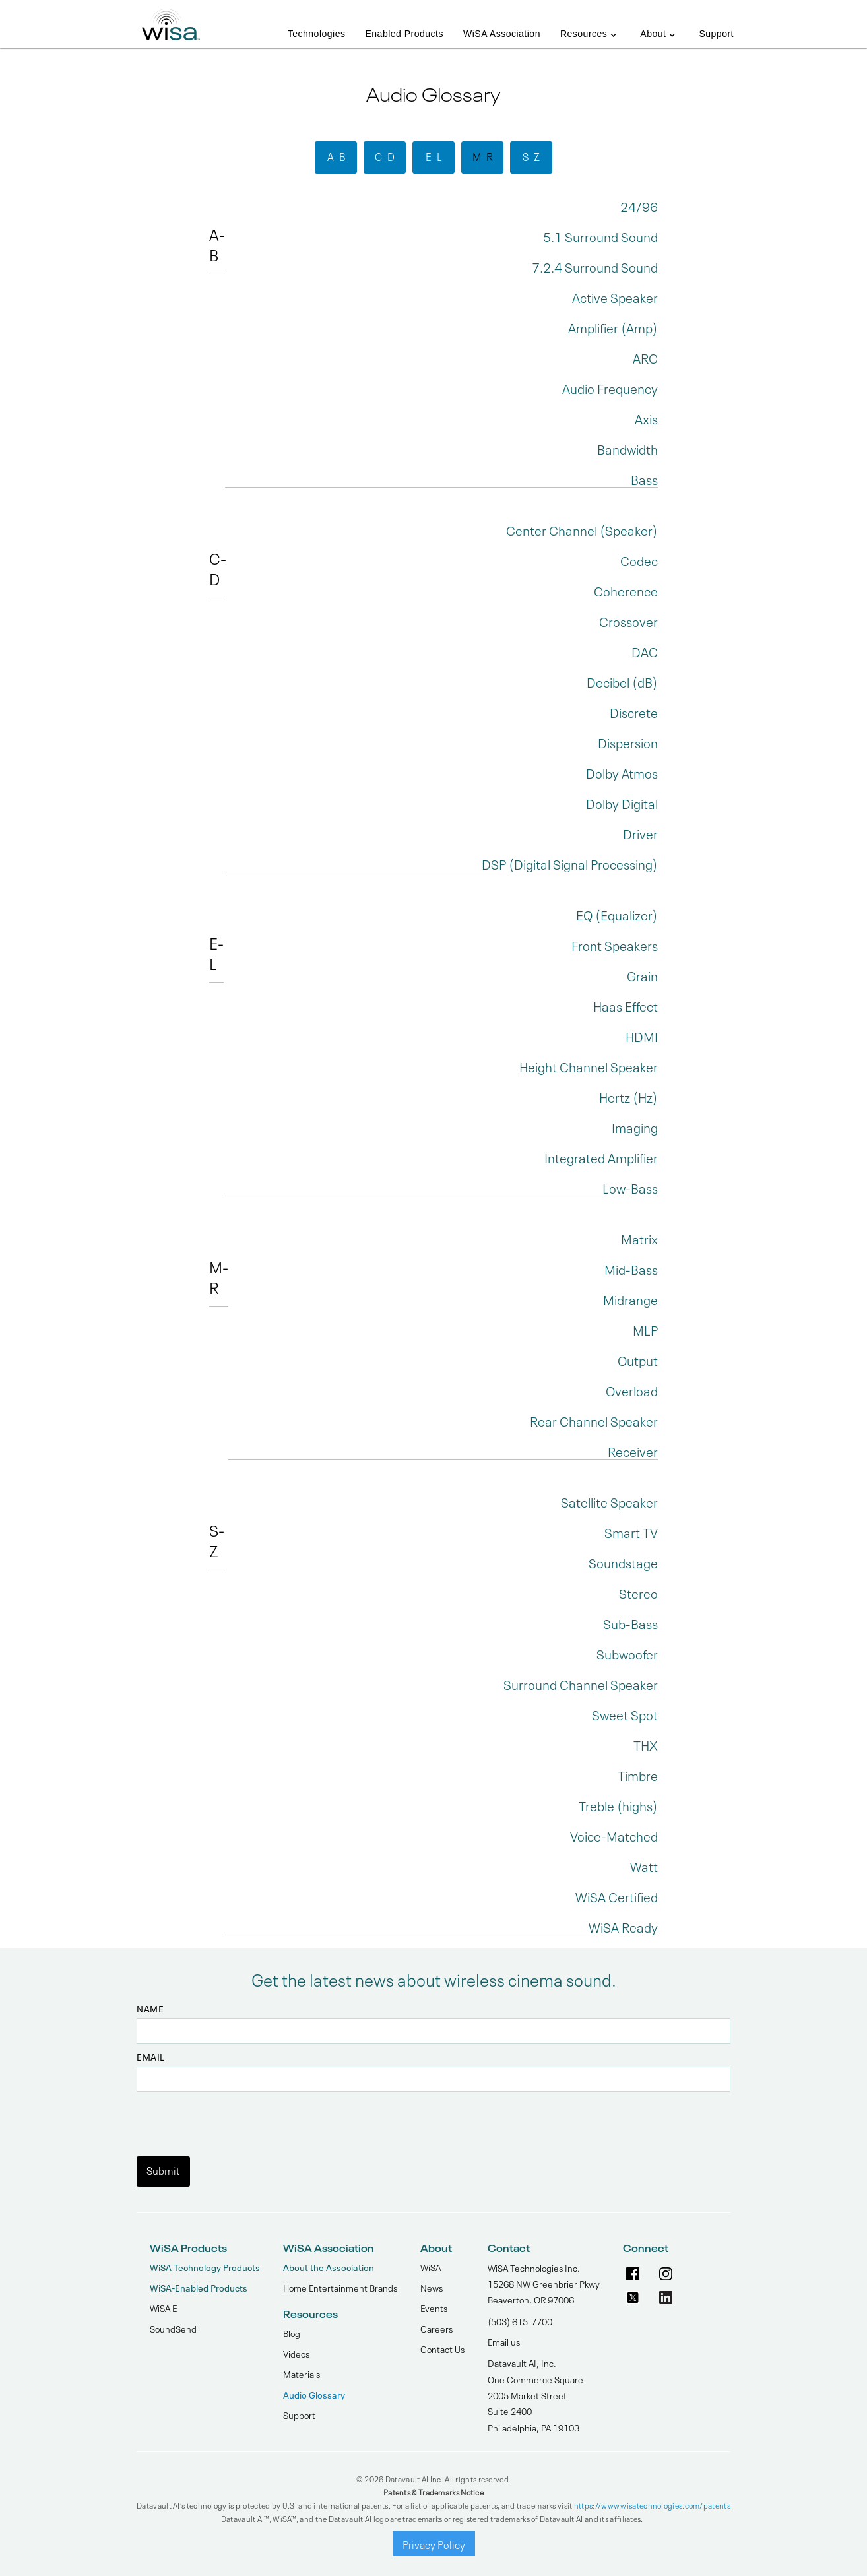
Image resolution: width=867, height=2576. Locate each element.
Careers (436, 2327)
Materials (301, 2373)
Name (150, 2008)
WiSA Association (501, 33)
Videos (296, 2353)
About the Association (328, 2267)
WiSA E (163, 2307)
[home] (170, 20)
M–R (482, 156)
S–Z (531, 156)
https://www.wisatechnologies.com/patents (652, 2505)
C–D (385, 156)
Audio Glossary (314, 2394)
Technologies (317, 33)
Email (151, 2056)
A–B (336, 156)
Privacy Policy (433, 2544)
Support (716, 33)
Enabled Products (404, 33)
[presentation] (237, 2117)
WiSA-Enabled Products (198, 2287)
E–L (434, 156)
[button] (590, 27)
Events (433, 2307)
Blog (291, 2332)
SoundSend (173, 2327)
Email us (504, 2341)
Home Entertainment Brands (340, 2287)
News (431, 2287)
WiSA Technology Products (205, 2267)
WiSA (430, 2266)
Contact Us (442, 2348)
